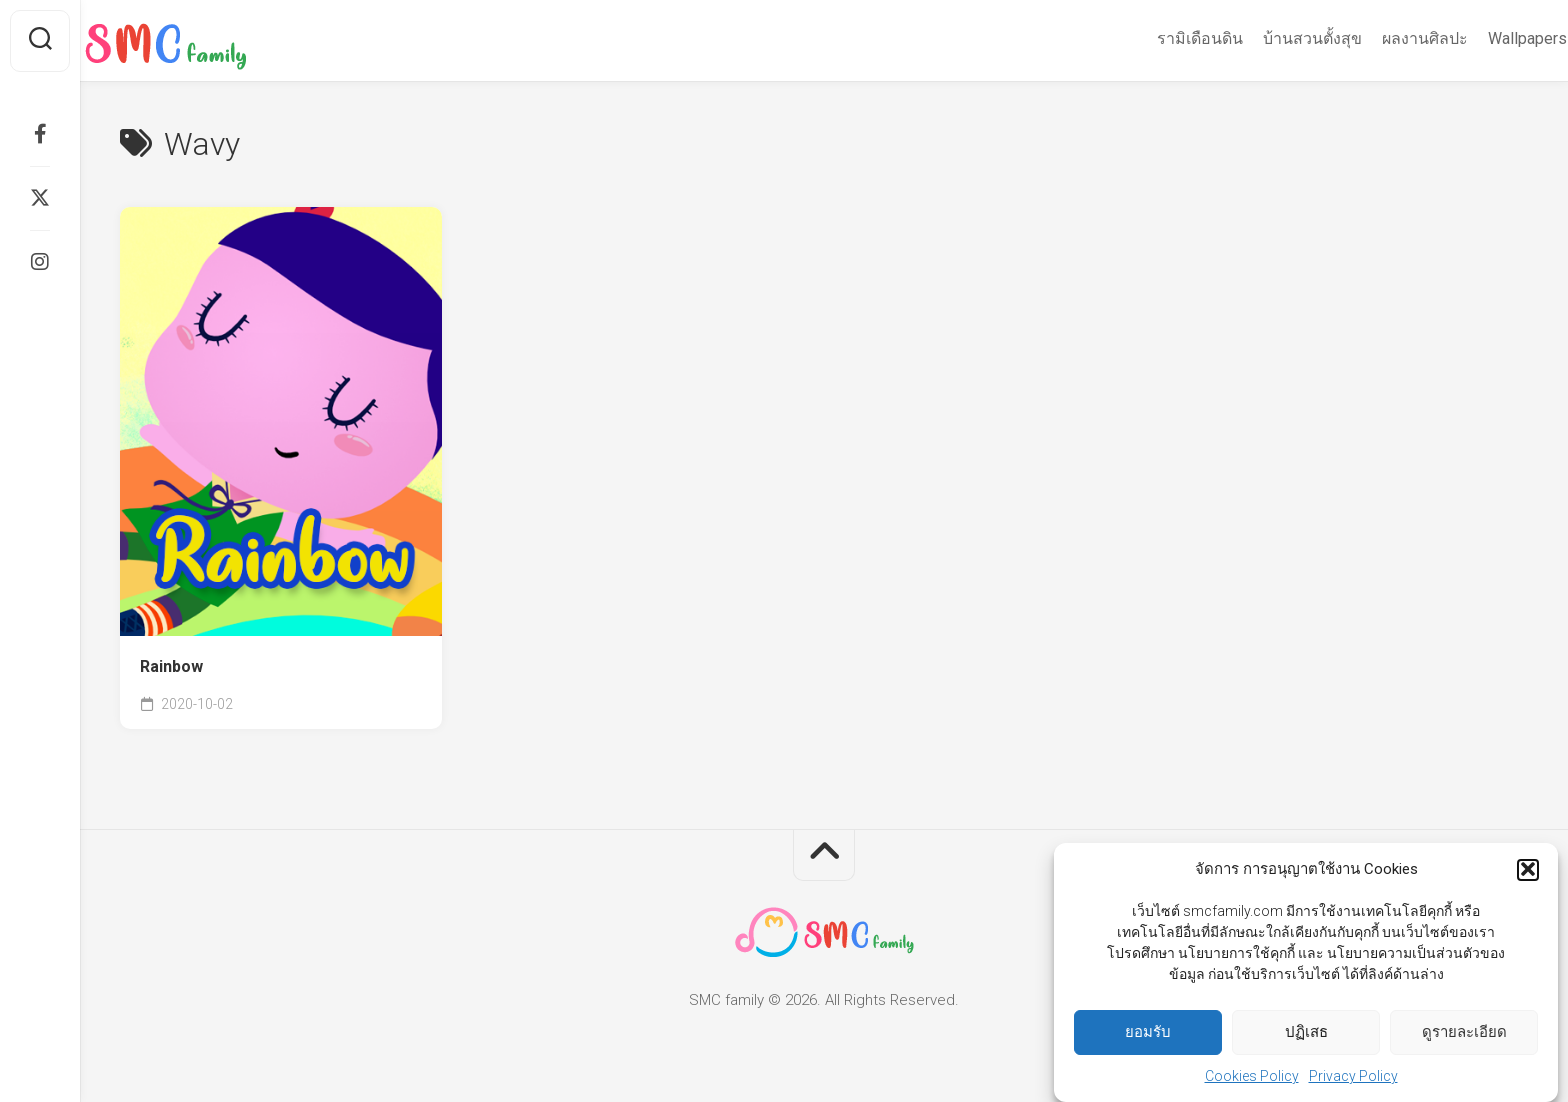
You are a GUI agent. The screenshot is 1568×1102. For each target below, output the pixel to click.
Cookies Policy (1252, 1080)
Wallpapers (1488, 38)
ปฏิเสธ (1306, 1036)
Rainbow (171, 666)
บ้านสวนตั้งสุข (1273, 38)
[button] (1528, 874)
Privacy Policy (1353, 1080)
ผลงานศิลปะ (1386, 38)
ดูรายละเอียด (1464, 1036)
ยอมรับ (1148, 1036)
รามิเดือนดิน (1161, 38)
